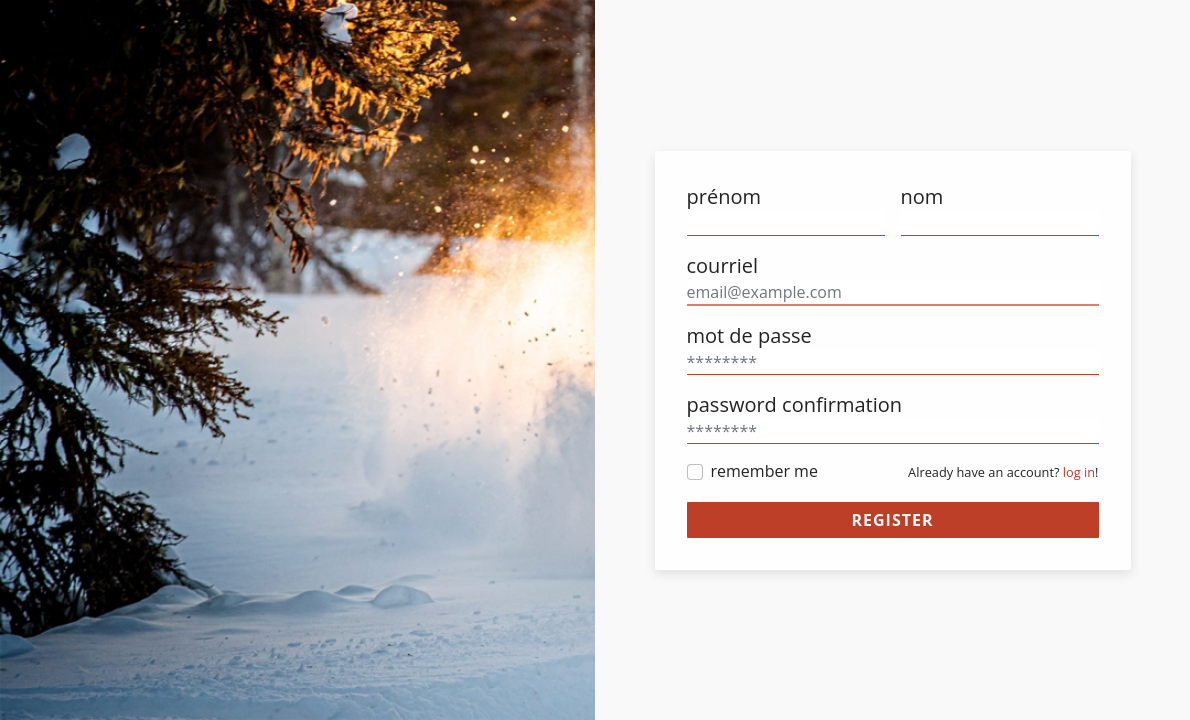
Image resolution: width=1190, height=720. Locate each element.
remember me (764, 471)
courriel (723, 265)
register (892, 520)
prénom (724, 196)
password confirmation (794, 404)
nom (922, 196)
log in (1079, 472)
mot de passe (749, 335)
